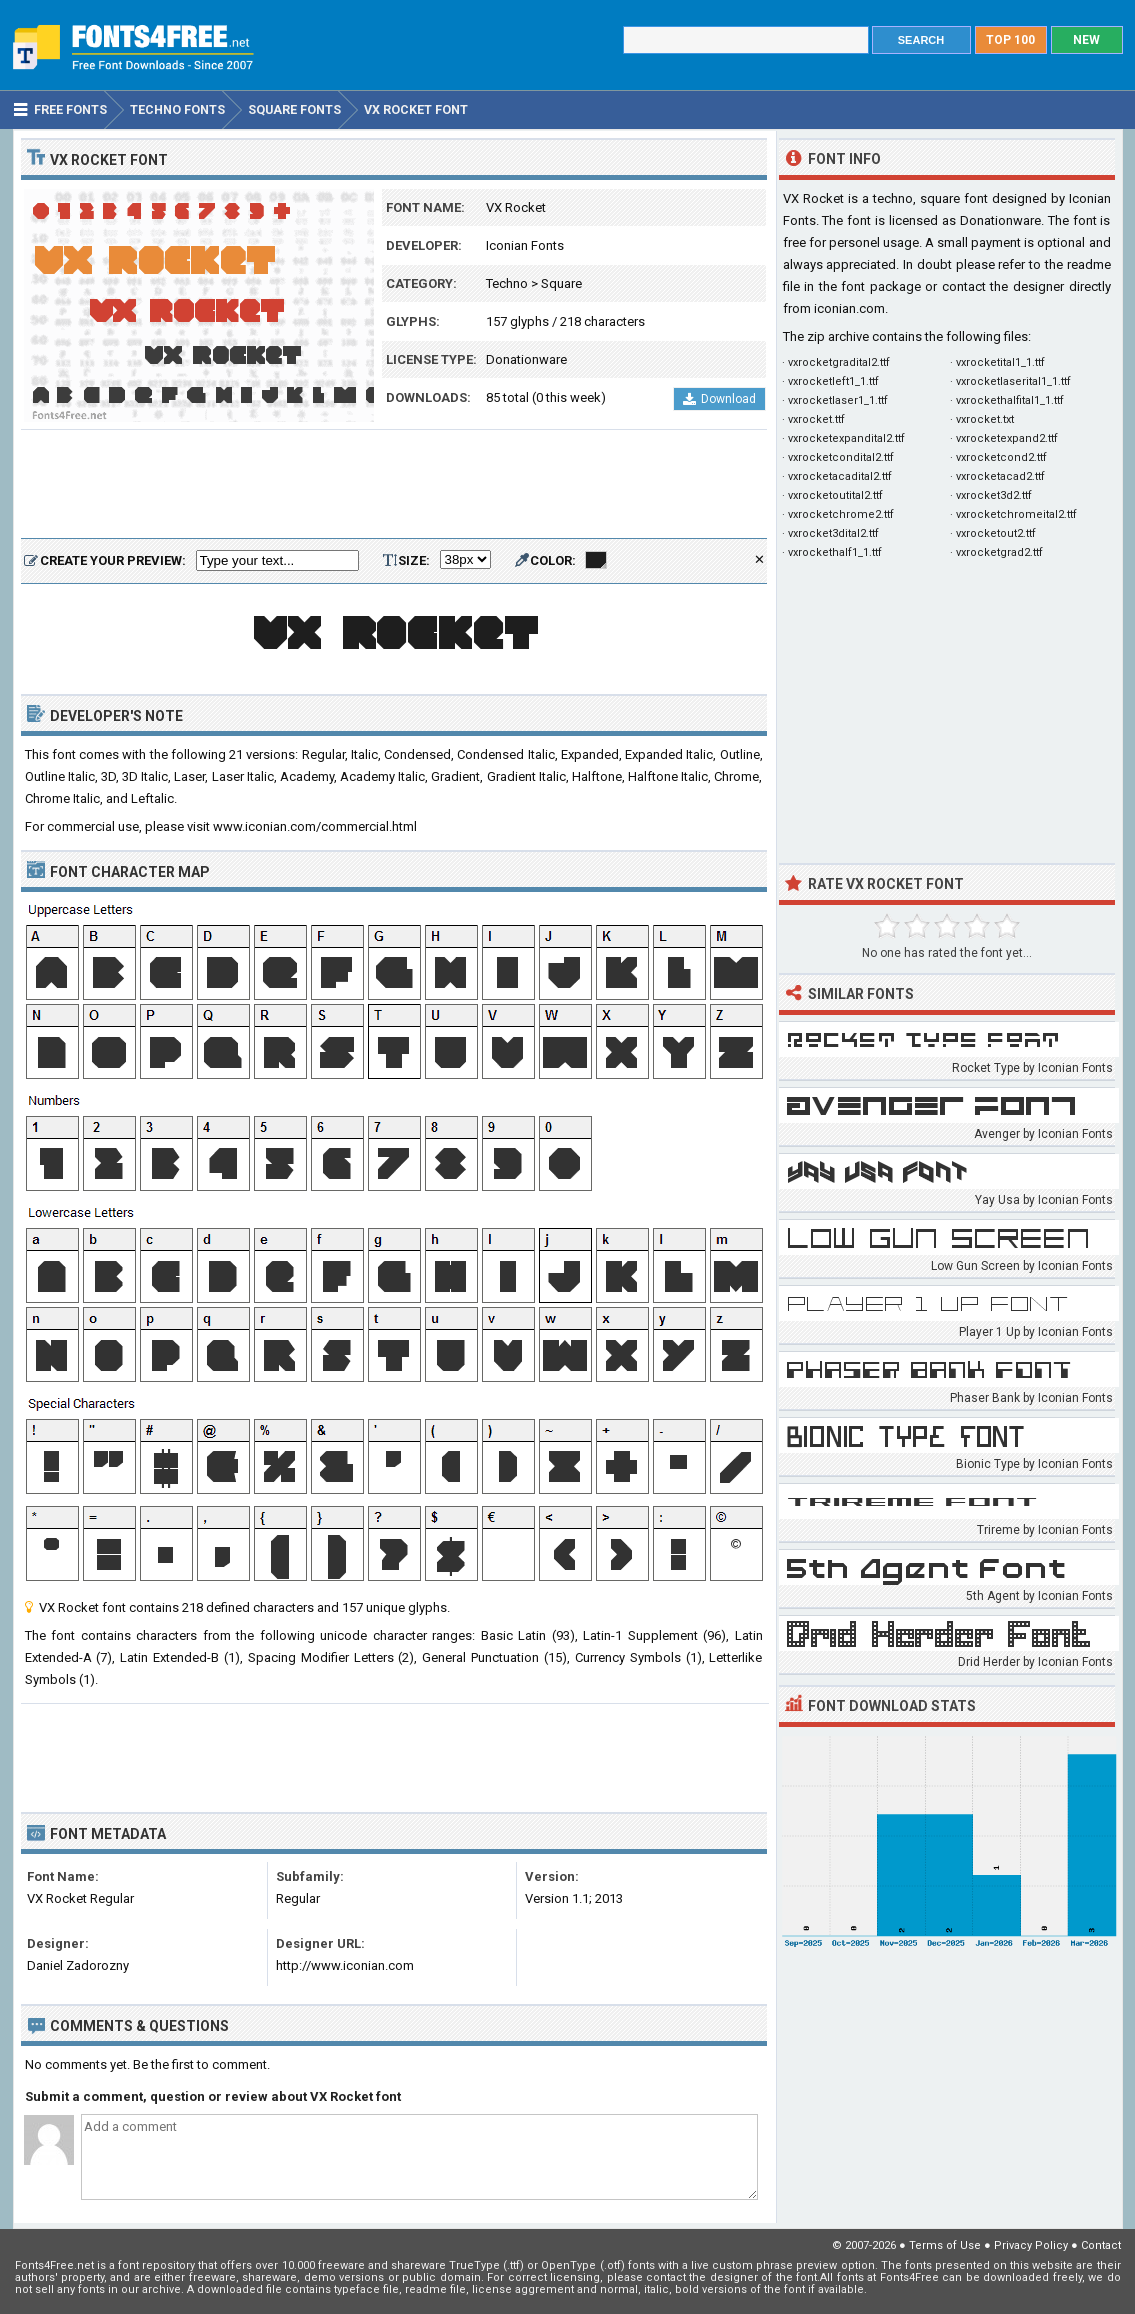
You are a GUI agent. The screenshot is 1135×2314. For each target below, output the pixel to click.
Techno (507, 283)
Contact (1101, 2245)
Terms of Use (945, 2245)
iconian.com (849, 308)
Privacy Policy (1031, 2245)
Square (561, 283)
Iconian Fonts (525, 245)
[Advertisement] (394, 485)
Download (719, 399)
